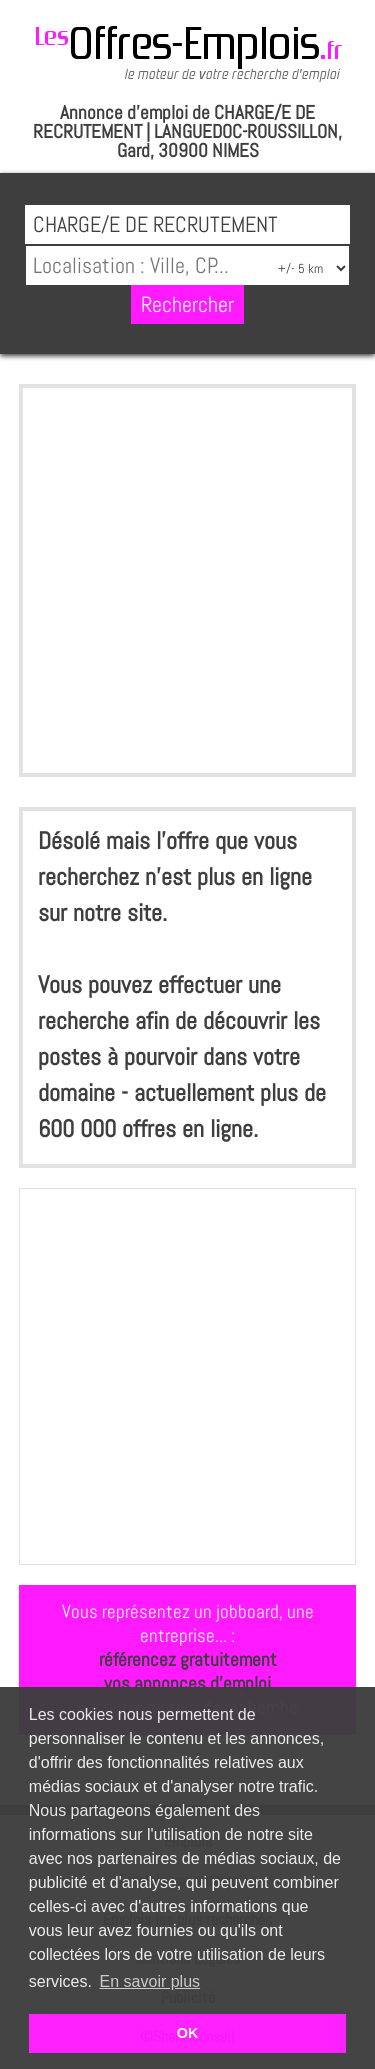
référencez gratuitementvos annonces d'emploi (188, 1671)
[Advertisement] (187, 580)
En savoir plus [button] (150, 1981)
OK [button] (188, 2033)
